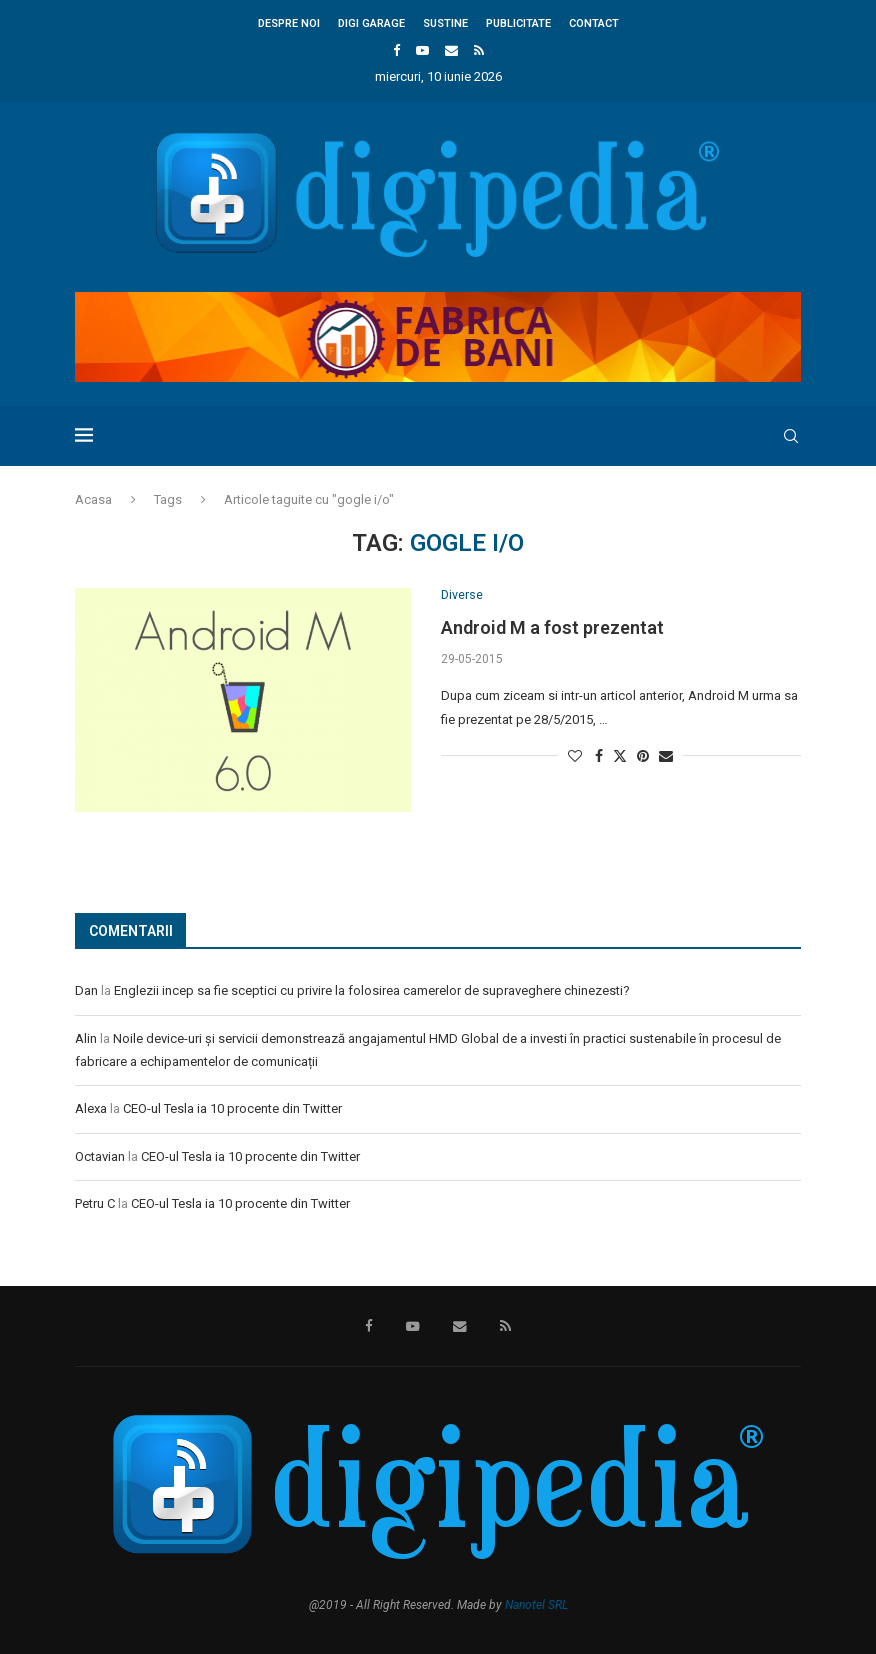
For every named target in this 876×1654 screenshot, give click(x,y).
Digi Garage (371, 23)
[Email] (451, 50)
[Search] (791, 436)
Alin (86, 1038)
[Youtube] (422, 50)
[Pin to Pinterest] (643, 757)
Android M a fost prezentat (552, 628)
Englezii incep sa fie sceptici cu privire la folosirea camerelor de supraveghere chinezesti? (372, 990)
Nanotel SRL (536, 1605)
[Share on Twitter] (620, 756)
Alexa (91, 1108)
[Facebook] (396, 50)
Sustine (445, 23)
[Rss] (479, 50)
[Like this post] (575, 757)
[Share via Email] (666, 757)
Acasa (93, 499)
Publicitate (518, 23)
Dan (86, 990)
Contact (594, 23)
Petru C (95, 1203)
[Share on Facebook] (599, 757)
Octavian (100, 1156)
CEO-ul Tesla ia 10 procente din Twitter (232, 1108)
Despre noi (289, 23)
